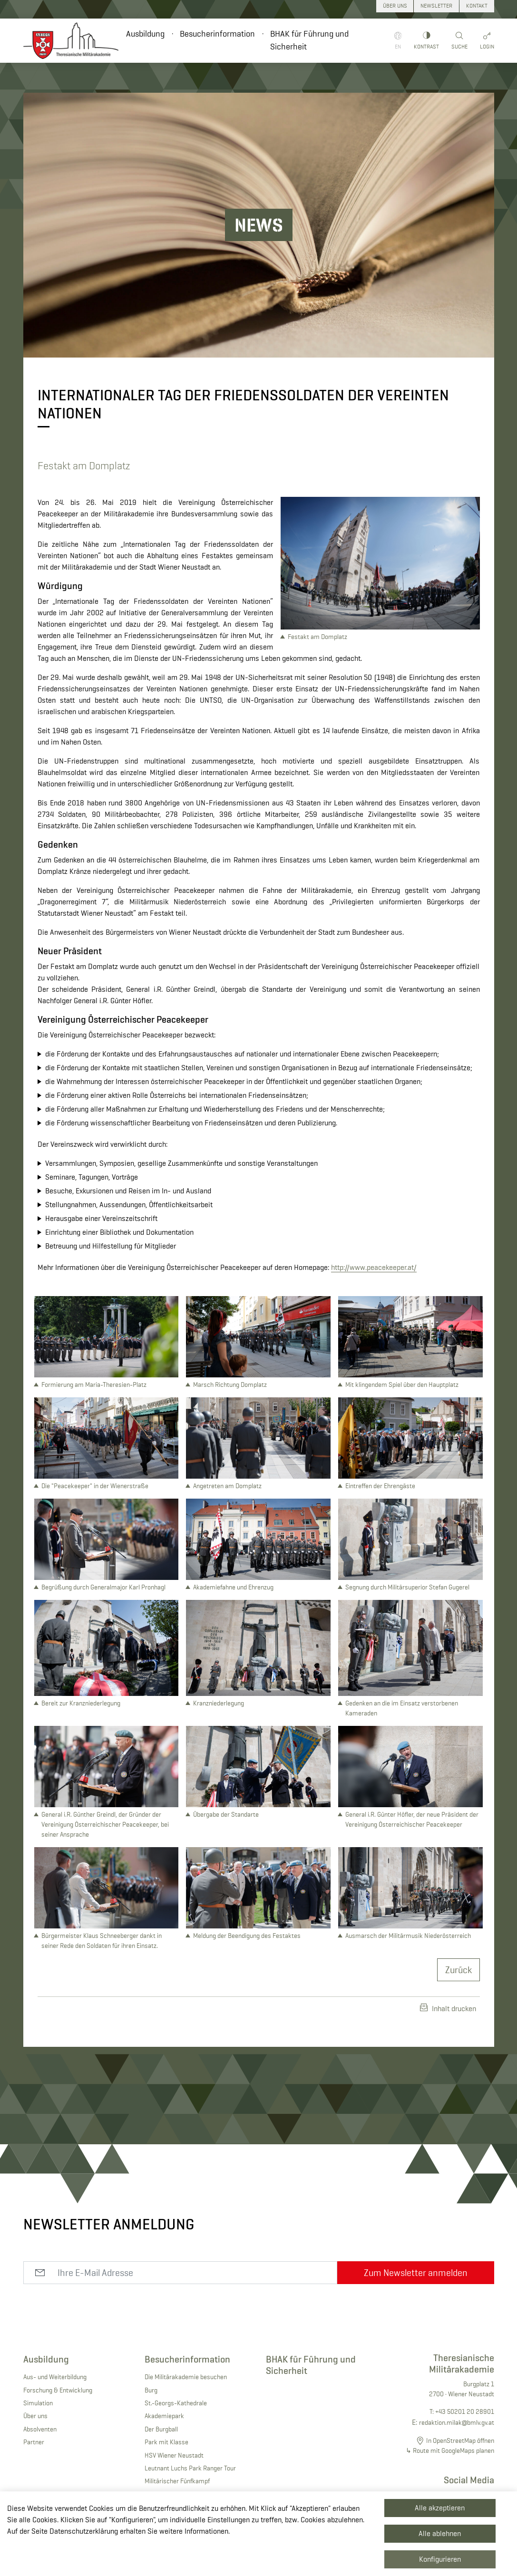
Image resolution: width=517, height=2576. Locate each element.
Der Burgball (161, 2429)
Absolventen (40, 2429)
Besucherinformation (217, 34)
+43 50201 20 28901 (464, 2411)
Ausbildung (145, 34)
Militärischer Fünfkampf (177, 2481)
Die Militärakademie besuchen (186, 2377)
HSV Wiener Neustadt (174, 2455)
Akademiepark (164, 2416)
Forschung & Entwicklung (57, 2390)
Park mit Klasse (166, 2442)
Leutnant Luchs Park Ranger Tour (190, 2468)
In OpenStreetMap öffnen (460, 2440)
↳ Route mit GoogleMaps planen (450, 2450)
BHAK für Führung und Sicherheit (309, 40)
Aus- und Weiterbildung (55, 2377)
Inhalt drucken (448, 2008)
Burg (151, 2390)
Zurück (458, 1970)
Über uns (35, 2416)
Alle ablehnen (440, 2533)
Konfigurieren (440, 2559)
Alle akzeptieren (440, 2507)
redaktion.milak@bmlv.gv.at (456, 2422)
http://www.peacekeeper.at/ (374, 1267)
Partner (33, 2442)
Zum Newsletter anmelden (416, 2272)
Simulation (38, 2403)
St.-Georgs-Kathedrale (176, 2403)
